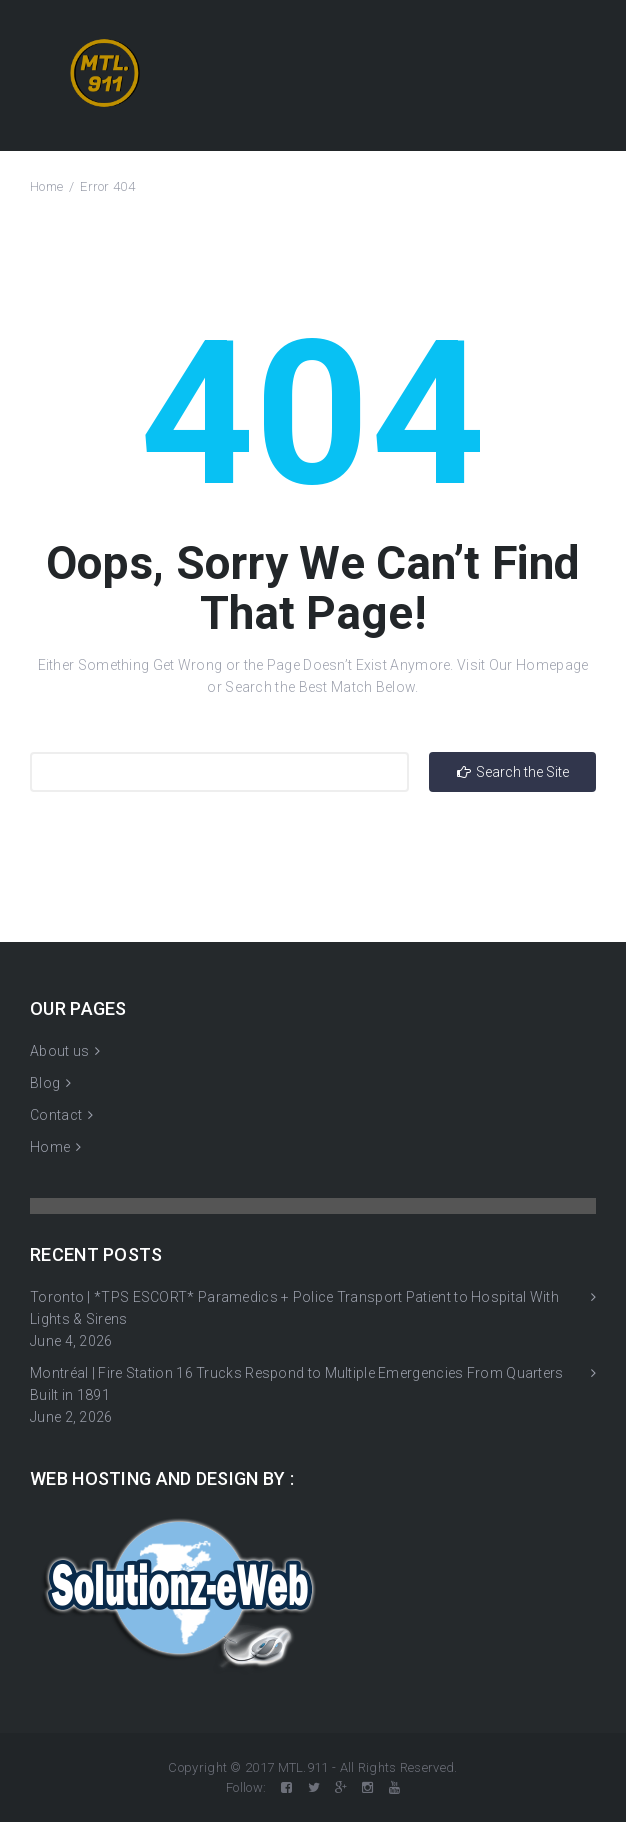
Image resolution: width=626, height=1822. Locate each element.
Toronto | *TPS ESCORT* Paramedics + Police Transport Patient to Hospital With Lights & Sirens (294, 1308)
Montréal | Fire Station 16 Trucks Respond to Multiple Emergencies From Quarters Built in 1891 (297, 1384)
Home (46, 186)
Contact (56, 1115)
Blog (45, 1083)
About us (59, 1051)
